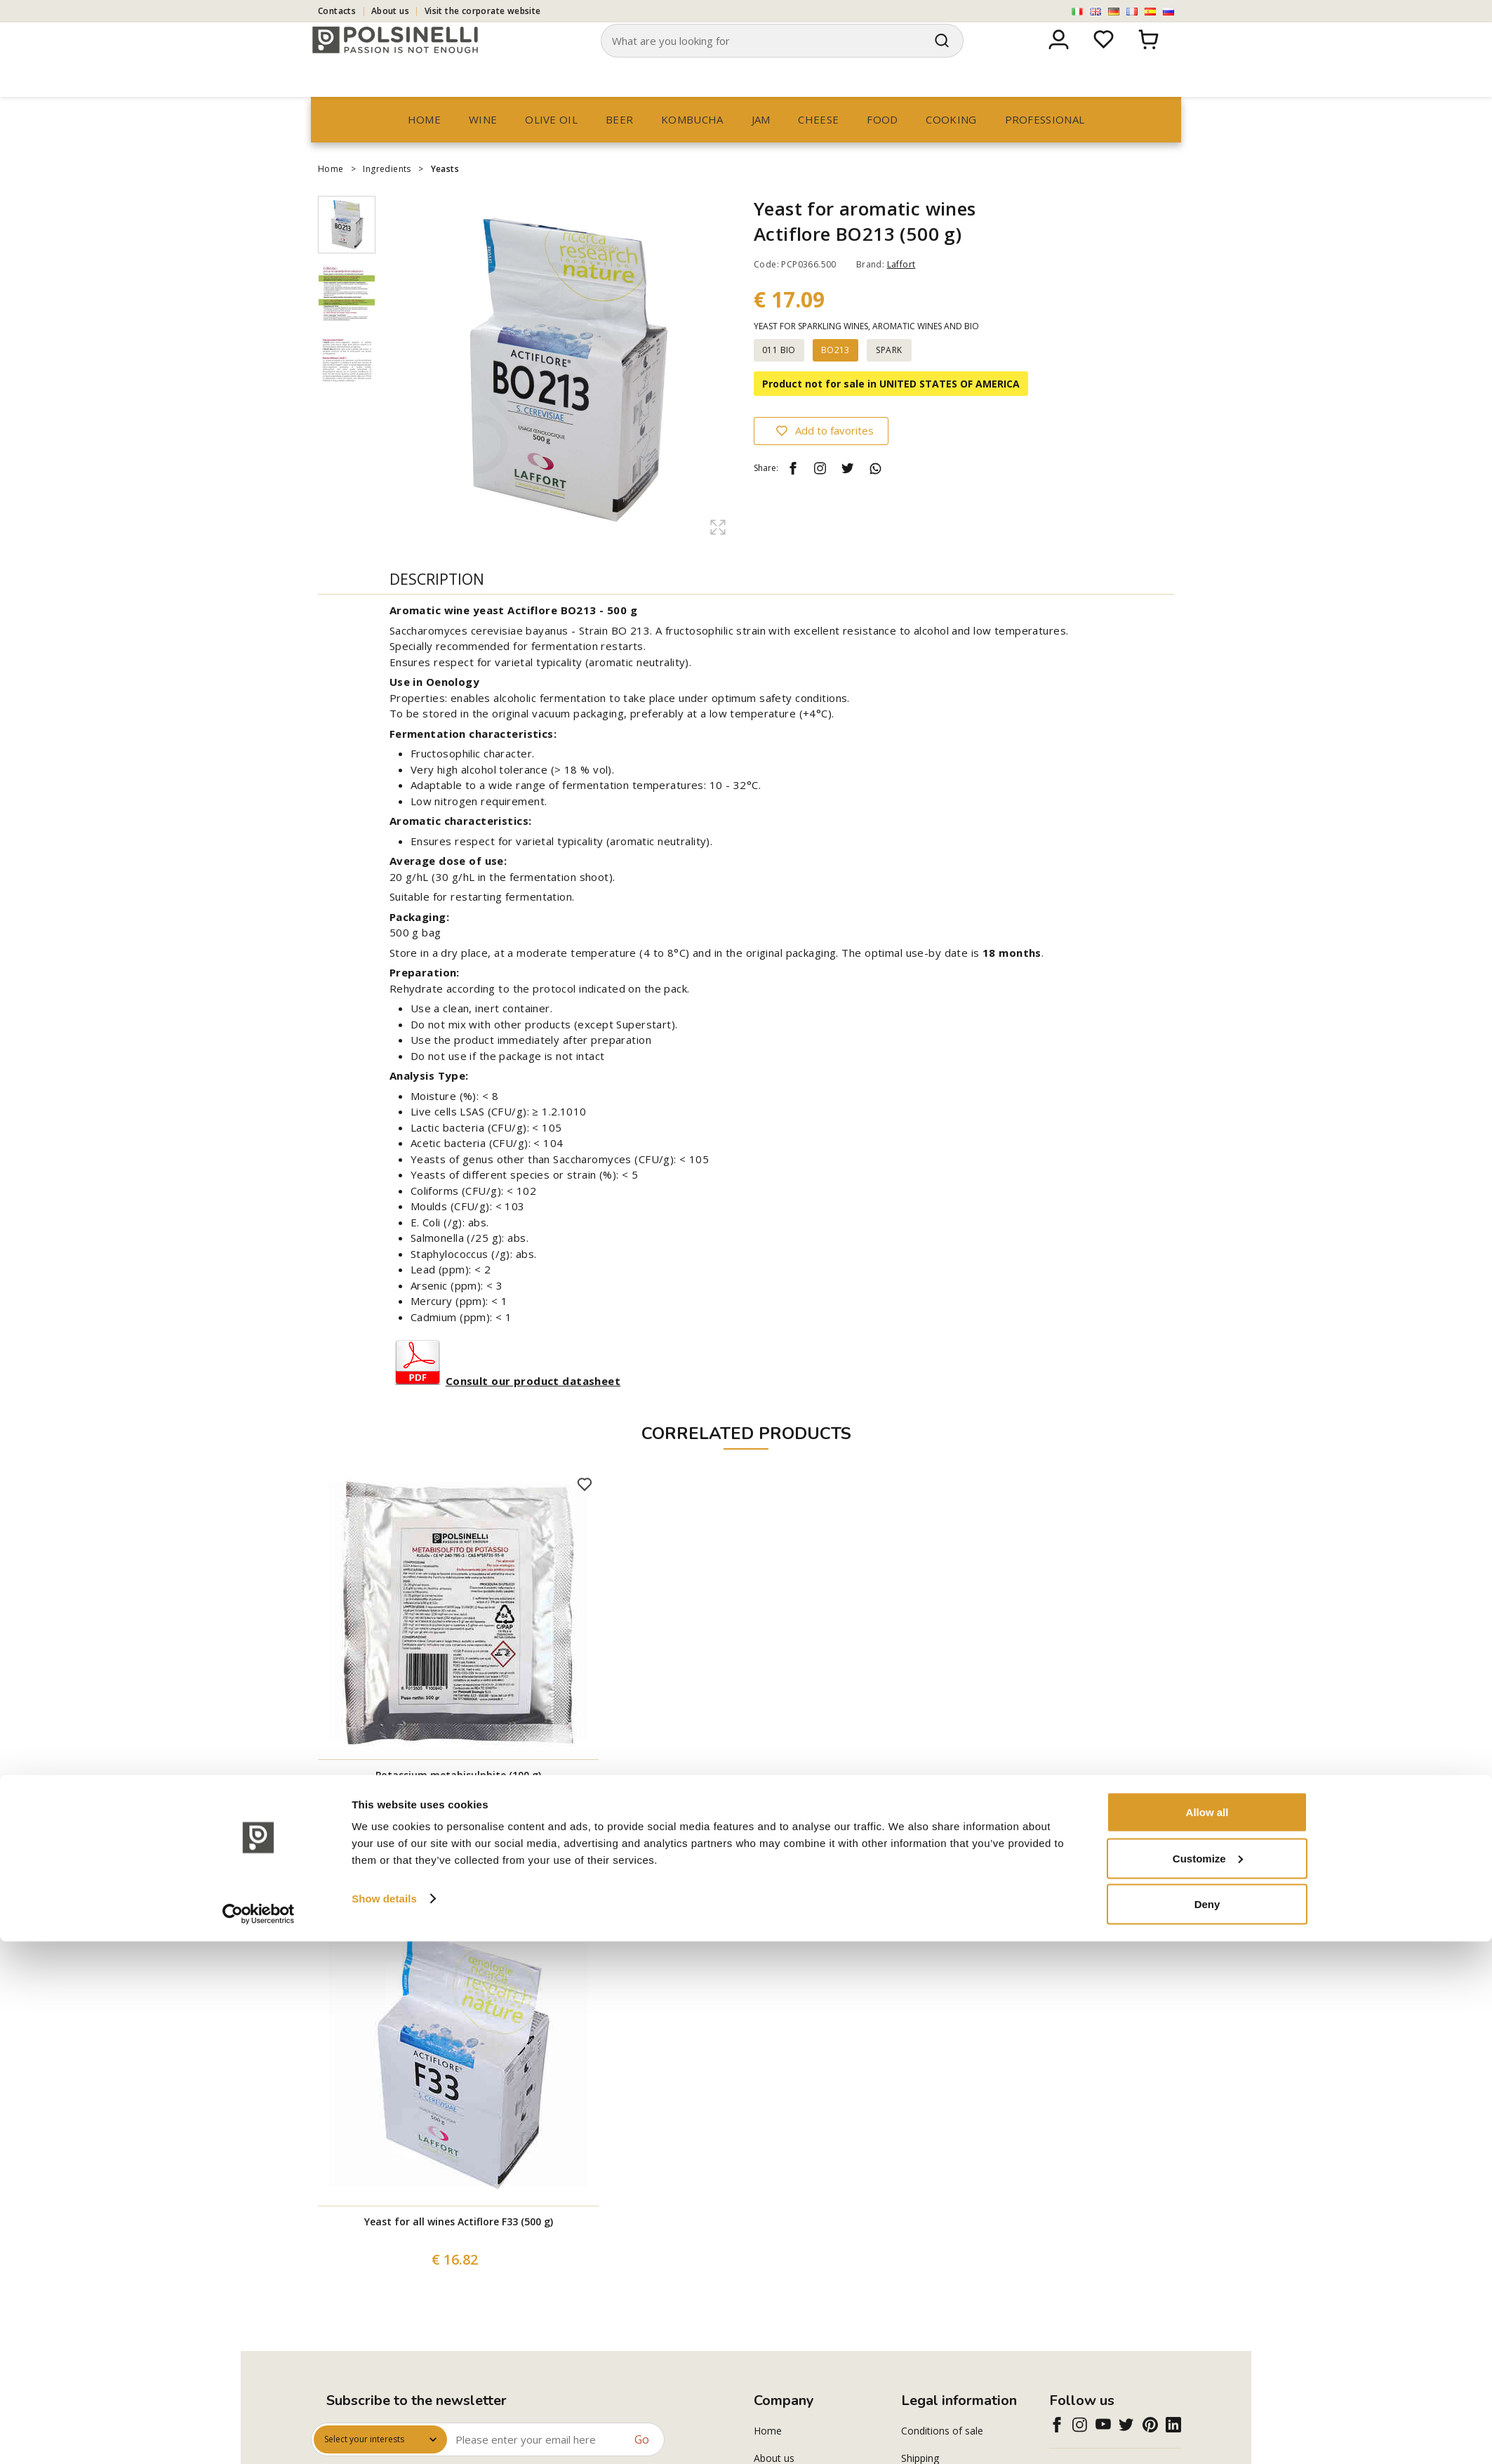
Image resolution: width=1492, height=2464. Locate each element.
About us (390, 11)
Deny (1207, 2426)
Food (882, 146)
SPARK (889, 377)
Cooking (951, 146)
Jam (761, 146)
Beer (619, 146)
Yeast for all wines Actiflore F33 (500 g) (458, 2248)
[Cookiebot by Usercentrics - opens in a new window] (258, 2436)
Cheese (818, 146)
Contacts (337, 11)
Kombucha (692, 146)
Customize (1208, 2381)
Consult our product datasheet (533, 1407)
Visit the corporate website (483, 11)
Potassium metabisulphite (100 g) (458, 1801)
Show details (384, 2421)
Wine (483, 146)
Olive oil (551, 146)
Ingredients (387, 195)
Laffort (901, 291)
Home (424, 146)
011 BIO (779, 377)
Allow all (1207, 2334)
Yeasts (445, 195)
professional (1045, 146)
